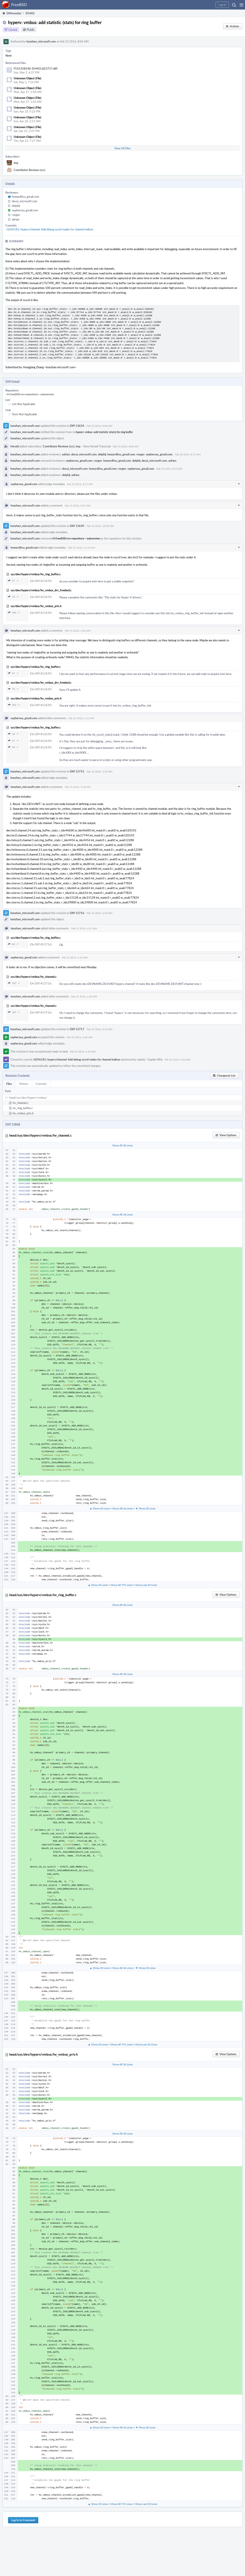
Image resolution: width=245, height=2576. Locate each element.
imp (16, 163)
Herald (14, 446)
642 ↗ (14, 612)
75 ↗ (13, 596)
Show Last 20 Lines (146, 1585)
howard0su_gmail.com (25, 197)
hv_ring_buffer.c (23, 1108)
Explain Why (155, 1059)
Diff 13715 (77, 771)
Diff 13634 (77, 426)
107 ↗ (14, 983)
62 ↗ (13, 747)
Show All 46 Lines (122, 1508)
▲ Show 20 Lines (100, 1508)
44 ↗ (13, 734)
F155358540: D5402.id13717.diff (36, 68)
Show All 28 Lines (122, 1214)
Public (31, 30)
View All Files (122, 148)
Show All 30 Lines (122, 1145)
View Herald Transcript (97, 446)
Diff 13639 (77, 526)
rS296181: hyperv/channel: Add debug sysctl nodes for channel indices (49, 229)
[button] (241, 5)
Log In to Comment (23, 2520)
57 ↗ (13, 580)
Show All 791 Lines (121, 1585)
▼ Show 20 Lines (145, 1508)
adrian (15, 219)
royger (16, 215)
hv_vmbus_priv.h (23, 1113)
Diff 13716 (77, 913)
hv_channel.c (20, 1103)
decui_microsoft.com (24, 201)
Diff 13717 (77, 1029)
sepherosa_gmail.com (25, 210)
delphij (16, 206)
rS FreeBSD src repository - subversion (30, 394)
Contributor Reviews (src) (29, 170)
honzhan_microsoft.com (41, 41)
